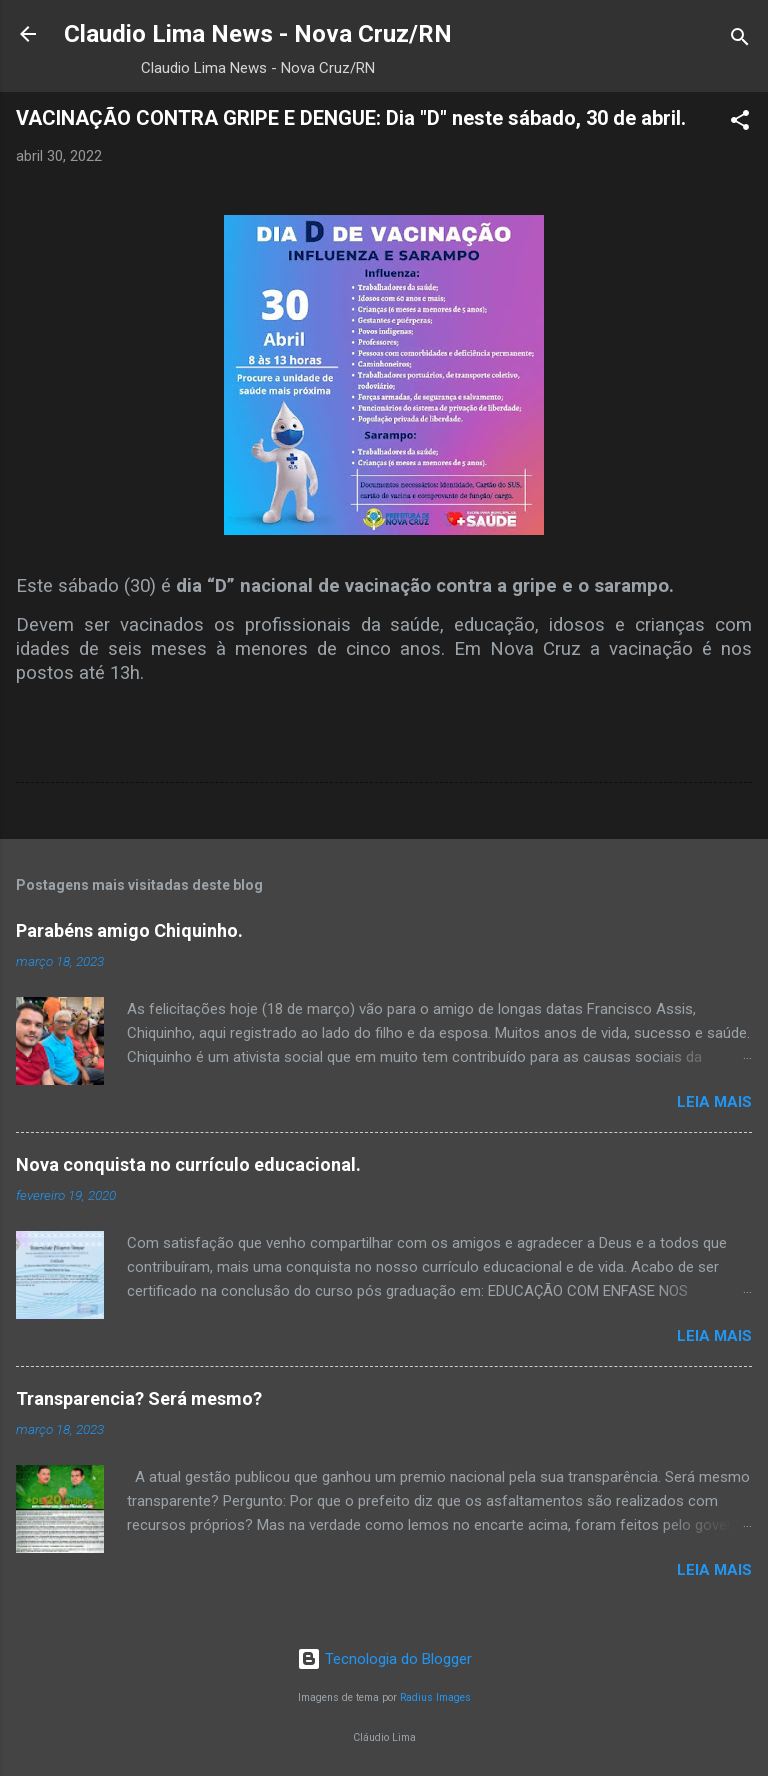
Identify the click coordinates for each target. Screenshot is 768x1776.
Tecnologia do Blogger (384, 1659)
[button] (740, 123)
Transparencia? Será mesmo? (139, 1398)
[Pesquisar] (740, 40)
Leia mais (714, 1102)
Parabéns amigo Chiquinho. (129, 930)
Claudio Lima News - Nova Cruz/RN (258, 34)
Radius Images (435, 1697)
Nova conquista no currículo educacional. (188, 1164)
